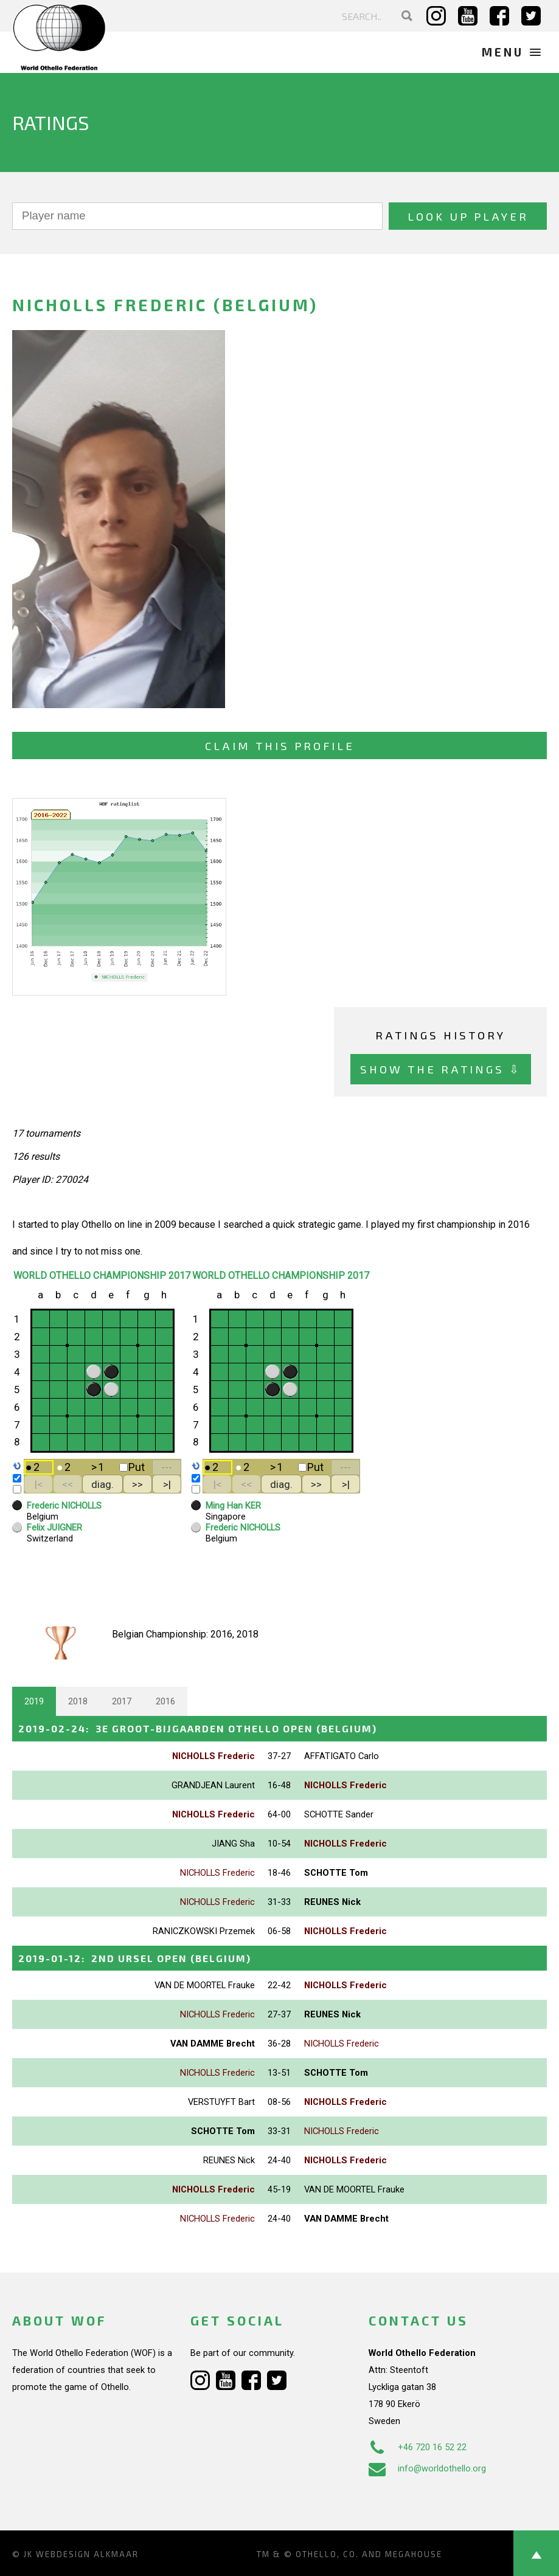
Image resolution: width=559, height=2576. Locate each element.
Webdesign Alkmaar (87, 2554)
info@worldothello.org (427, 2468)
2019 (34, 1701)
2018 (78, 1701)
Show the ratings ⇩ (440, 1069)
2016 (165, 1701)
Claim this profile (280, 745)
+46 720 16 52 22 (418, 2447)
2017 (121, 1701)
